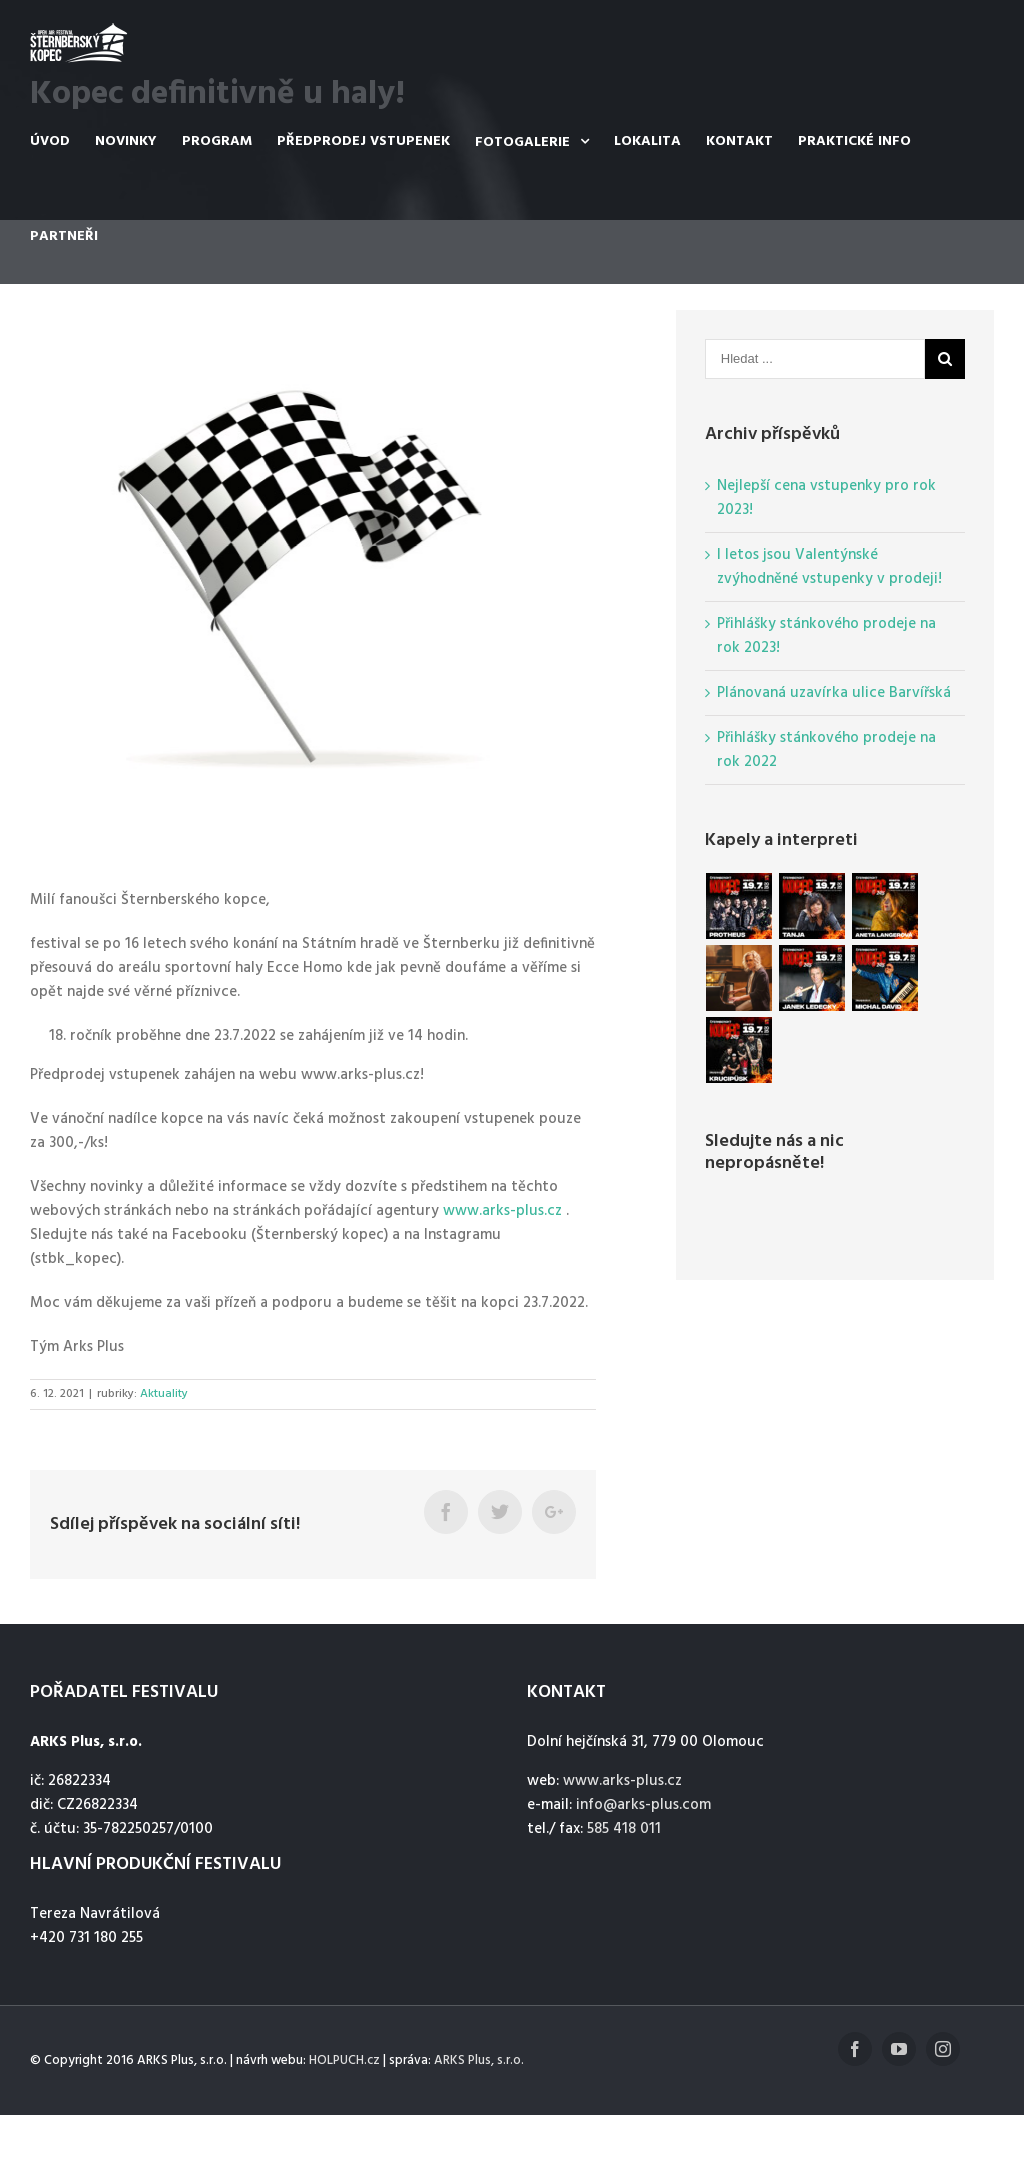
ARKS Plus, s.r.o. (479, 2060)
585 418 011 (624, 1829)
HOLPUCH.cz (344, 2060)
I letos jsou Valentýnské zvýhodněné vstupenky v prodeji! (829, 567)
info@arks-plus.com (643, 1805)
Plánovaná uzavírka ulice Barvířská (834, 693)
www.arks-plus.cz (502, 1211)
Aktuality (164, 1394)
